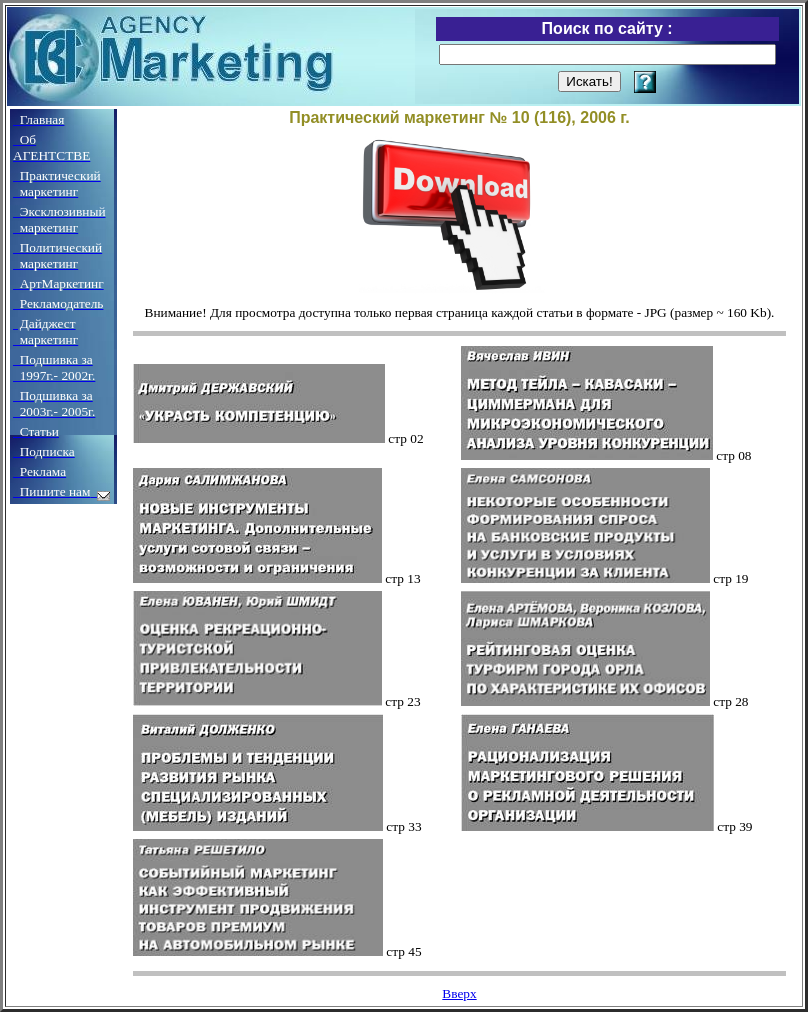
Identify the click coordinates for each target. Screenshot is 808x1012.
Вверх (459, 993)
